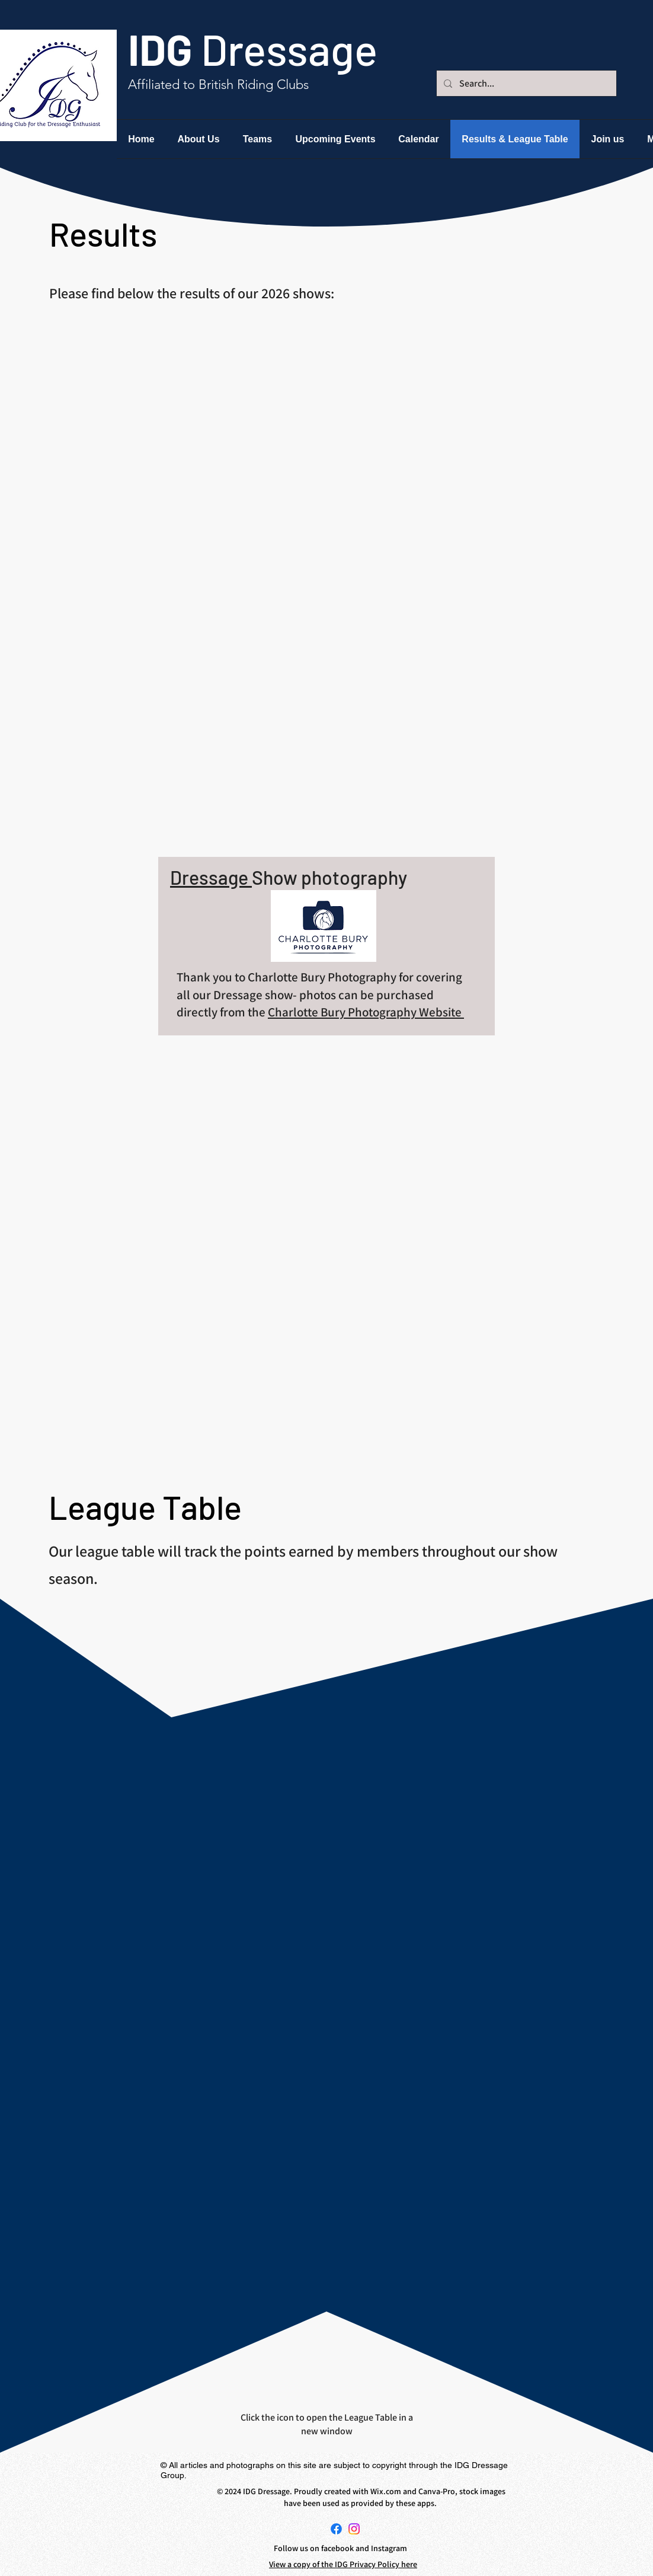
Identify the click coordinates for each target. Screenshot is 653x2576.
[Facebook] (336, 2528)
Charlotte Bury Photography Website (366, 1012)
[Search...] (525, 83)
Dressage (211, 877)
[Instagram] (354, 2528)
